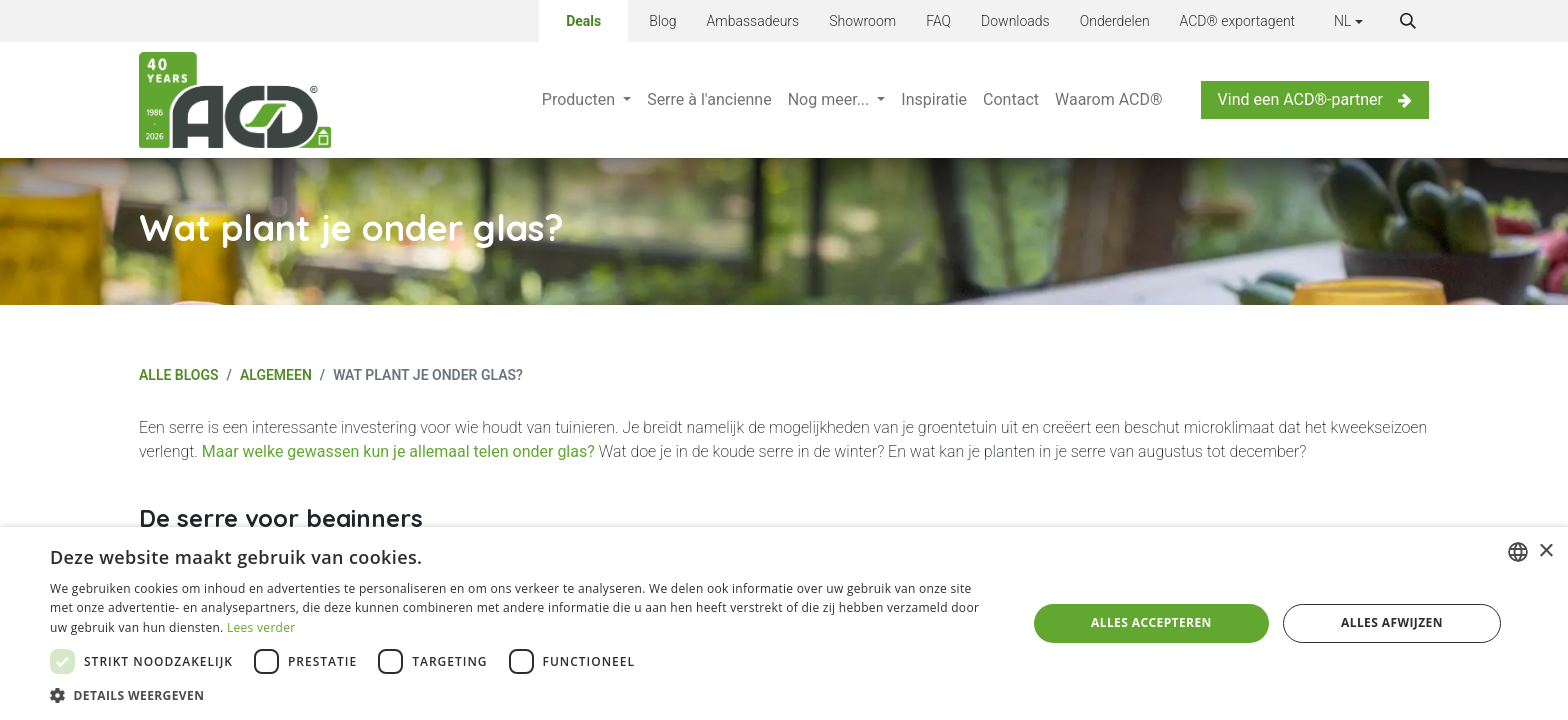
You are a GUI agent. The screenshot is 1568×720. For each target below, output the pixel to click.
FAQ (938, 21)
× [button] (1545, 551)
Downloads (1015, 21)
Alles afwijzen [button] (1392, 622)
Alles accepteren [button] (1151, 622)
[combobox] (1518, 552)
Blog (662, 21)
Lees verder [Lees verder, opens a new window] (261, 627)
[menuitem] (586, 100)
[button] (1408, 21)
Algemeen (276, 375)
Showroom (862, 21)
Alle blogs (179, 375)
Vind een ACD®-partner (1315, 99)
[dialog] (784, 623)
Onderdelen (1115, 21)
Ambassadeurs (753, 21)
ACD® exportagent (1238, 21)
